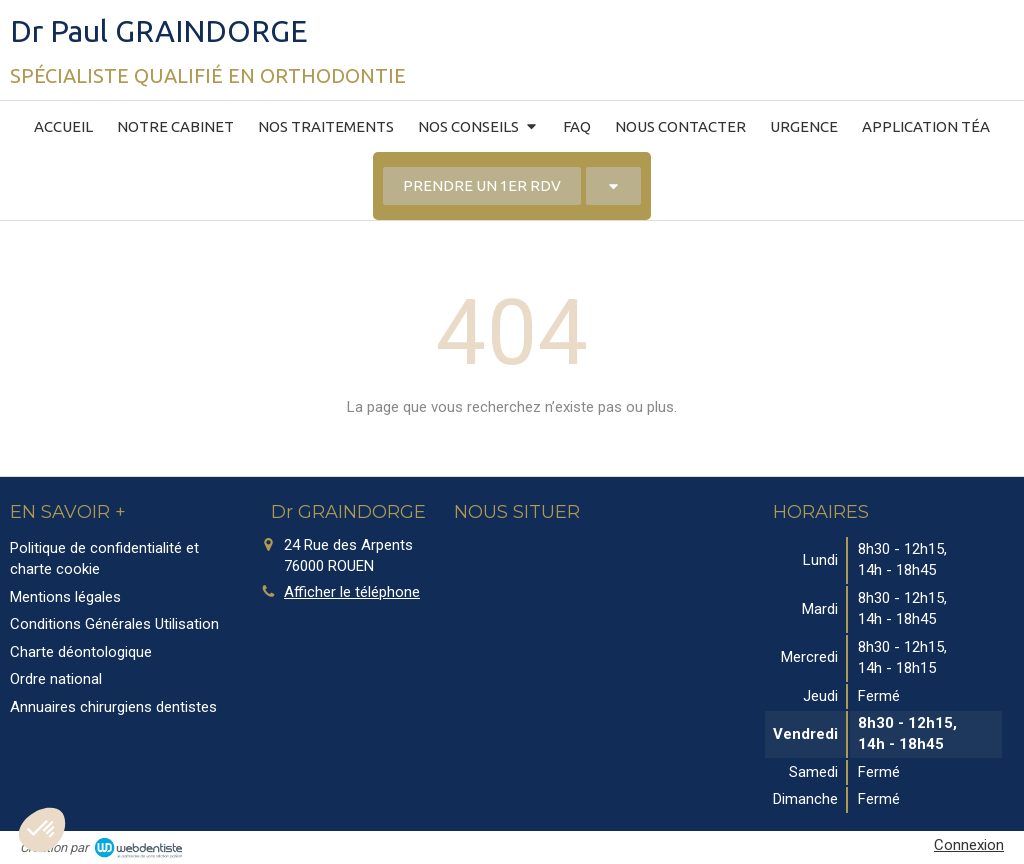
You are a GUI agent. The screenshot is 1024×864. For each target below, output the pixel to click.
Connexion (969, 845)
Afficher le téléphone (352, 592)
